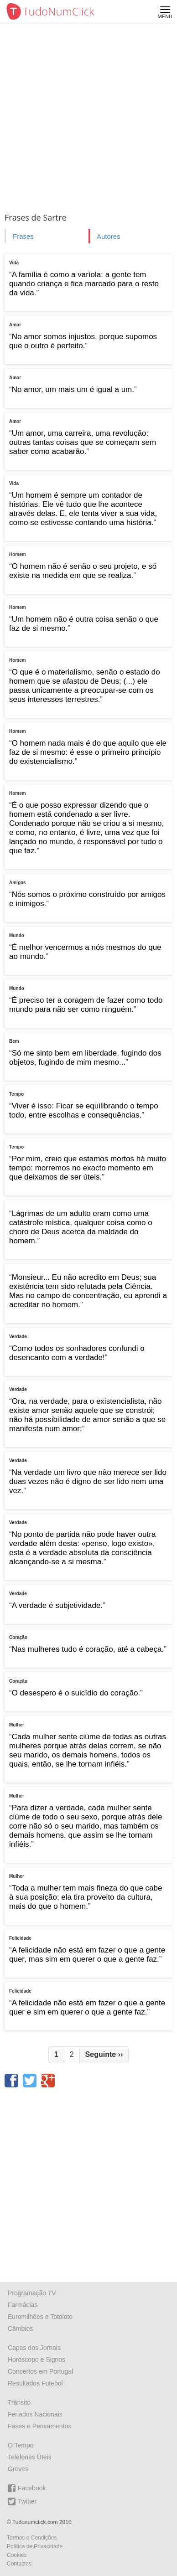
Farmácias (22, 2304)
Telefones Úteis (30, 2457)
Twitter (22, 2501)
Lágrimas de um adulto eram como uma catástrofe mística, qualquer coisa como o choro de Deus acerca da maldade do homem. (80, 1227)
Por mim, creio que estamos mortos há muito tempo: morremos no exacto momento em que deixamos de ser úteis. (87, 1167)
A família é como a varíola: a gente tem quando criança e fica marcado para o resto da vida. (84, 283)
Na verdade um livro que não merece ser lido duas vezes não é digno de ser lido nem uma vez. (88, 1481)
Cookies (16, 2555)
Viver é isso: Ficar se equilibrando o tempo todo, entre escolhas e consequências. (83, 1110)
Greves (18, 2469)
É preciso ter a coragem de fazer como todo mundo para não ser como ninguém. (85, 1005)
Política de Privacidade (34, 2546)
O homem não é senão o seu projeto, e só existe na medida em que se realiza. (82, 571)
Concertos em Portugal (40, 2371)
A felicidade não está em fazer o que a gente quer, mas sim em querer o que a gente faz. (87, 1954)
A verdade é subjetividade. (57, 1605)
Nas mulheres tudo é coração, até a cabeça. (88, 1649)
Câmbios (20, 2328)
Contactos (19, 2564)
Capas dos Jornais (34, 2347)
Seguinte (104, 2054)
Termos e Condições (32, 2538)
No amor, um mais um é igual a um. (73, 389)
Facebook (27, 2488)
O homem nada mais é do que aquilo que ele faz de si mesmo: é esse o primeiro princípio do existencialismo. (88, 752)
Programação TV (32, 2293)
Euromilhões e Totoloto (40, 2316)
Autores (108, 236)
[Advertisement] (88, 115)
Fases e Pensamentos (39, 2426)
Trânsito (19, 2402)
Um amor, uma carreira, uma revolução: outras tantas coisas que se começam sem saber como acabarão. (82, 442)
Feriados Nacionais (35, 2414)
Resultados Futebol (35, 2383)
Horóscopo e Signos (36, 2359)
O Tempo (21, 2445)
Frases (23, 236)
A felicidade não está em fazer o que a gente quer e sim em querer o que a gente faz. (87, 2007)
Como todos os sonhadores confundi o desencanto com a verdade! (77, 1353)
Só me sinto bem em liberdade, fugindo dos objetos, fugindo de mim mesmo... (85, 1057)
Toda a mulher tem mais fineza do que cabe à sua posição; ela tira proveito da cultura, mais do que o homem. (85, 1897)
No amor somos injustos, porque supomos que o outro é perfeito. (83, 341)
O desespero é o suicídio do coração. (76, 1693)
